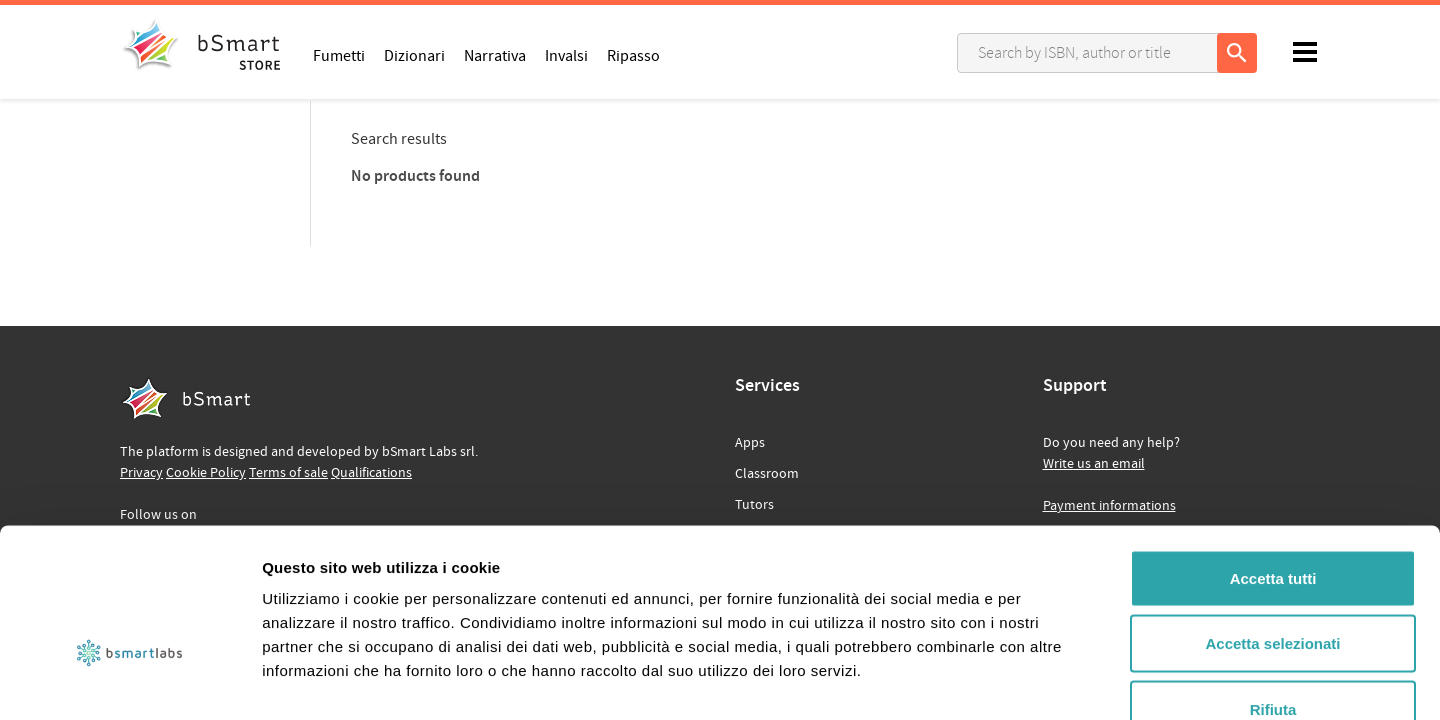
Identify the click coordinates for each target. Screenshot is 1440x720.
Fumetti (339, 55)
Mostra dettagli (1052, 680)
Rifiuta (1273, 588)
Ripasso (633, 55)
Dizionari (414, 55)
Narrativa (495, 55)
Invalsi (566, 55)
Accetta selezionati (1272, 523)
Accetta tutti (1273, 457)
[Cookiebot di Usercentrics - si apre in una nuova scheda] (129, 681)
